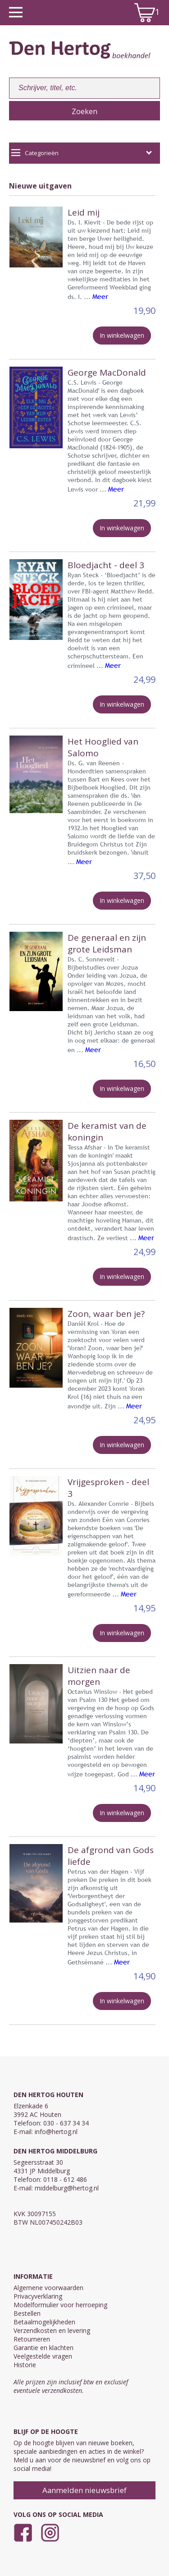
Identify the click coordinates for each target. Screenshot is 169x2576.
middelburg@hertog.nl (67, 2188)
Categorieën (81, 152)
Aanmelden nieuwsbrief (84, 2490)
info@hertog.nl (56, 2131)
